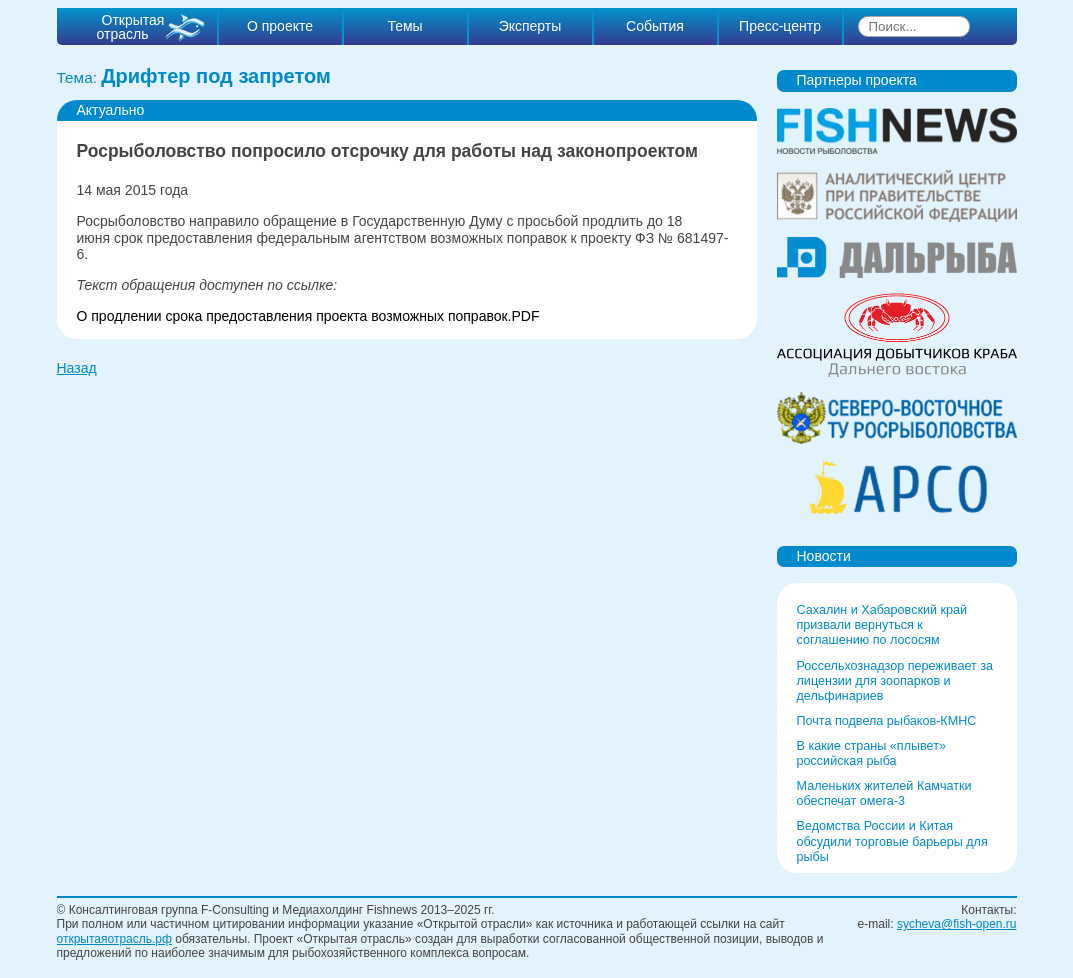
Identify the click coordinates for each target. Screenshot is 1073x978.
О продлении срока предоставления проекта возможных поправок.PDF (308, 316)
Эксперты (530, 26)
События (655, 26)
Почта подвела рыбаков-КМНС (887, 721)
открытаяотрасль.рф (114, 939)
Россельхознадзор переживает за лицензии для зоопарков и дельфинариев (895, 681)
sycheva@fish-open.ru (957, 924)
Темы (404, 26)
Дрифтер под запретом (215, 76)
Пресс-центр (780, 26)
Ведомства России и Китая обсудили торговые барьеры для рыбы (892, 841)
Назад (77, 368)
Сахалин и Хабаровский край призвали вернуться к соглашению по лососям (882, 625)
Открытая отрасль (131, 27)
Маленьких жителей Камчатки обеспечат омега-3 (884, 793)
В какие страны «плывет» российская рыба (871, 753)
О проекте (280, 26)
